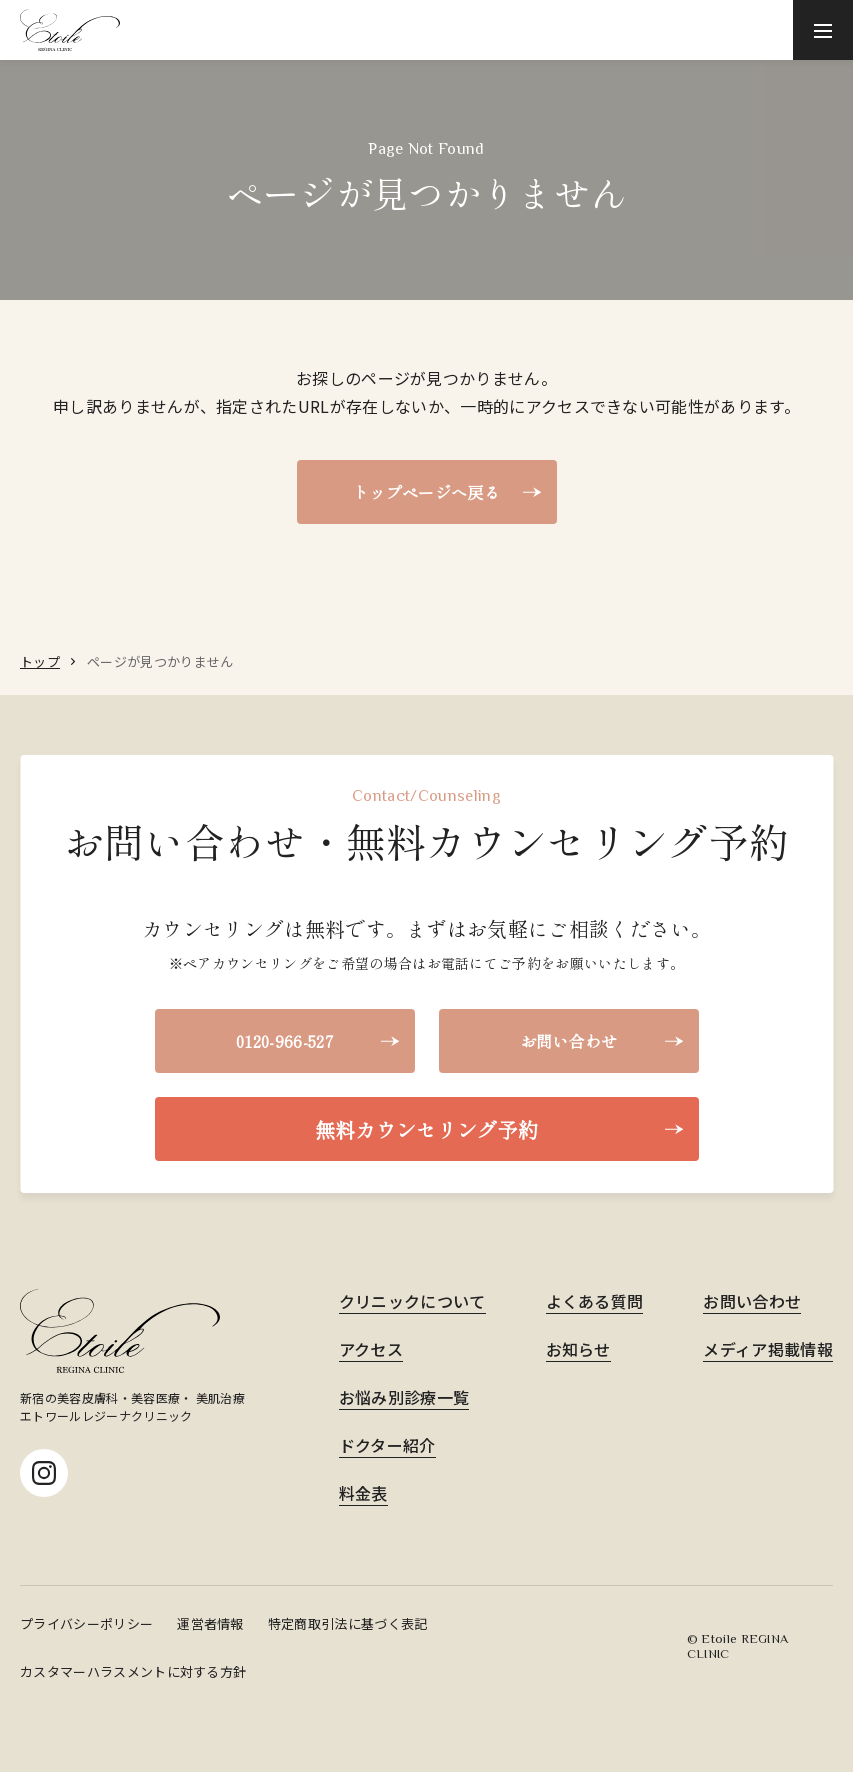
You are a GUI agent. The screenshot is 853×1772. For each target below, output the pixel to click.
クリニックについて (412, 1301)
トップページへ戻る (426, 492)
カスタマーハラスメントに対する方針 (133, 1671)
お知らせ (578, 1349)
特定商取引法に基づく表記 (348, 1623)
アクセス (371, 1349)
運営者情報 (210, 1623)
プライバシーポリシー (86, 1623)
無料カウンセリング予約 (427, 1129)
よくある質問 (595, 1301)
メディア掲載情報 (768, 1349)
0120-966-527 (284, 1041)
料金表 (363, 1493)
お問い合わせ (569, 1041)
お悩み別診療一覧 (404, 1397)
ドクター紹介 (387, 1445)
